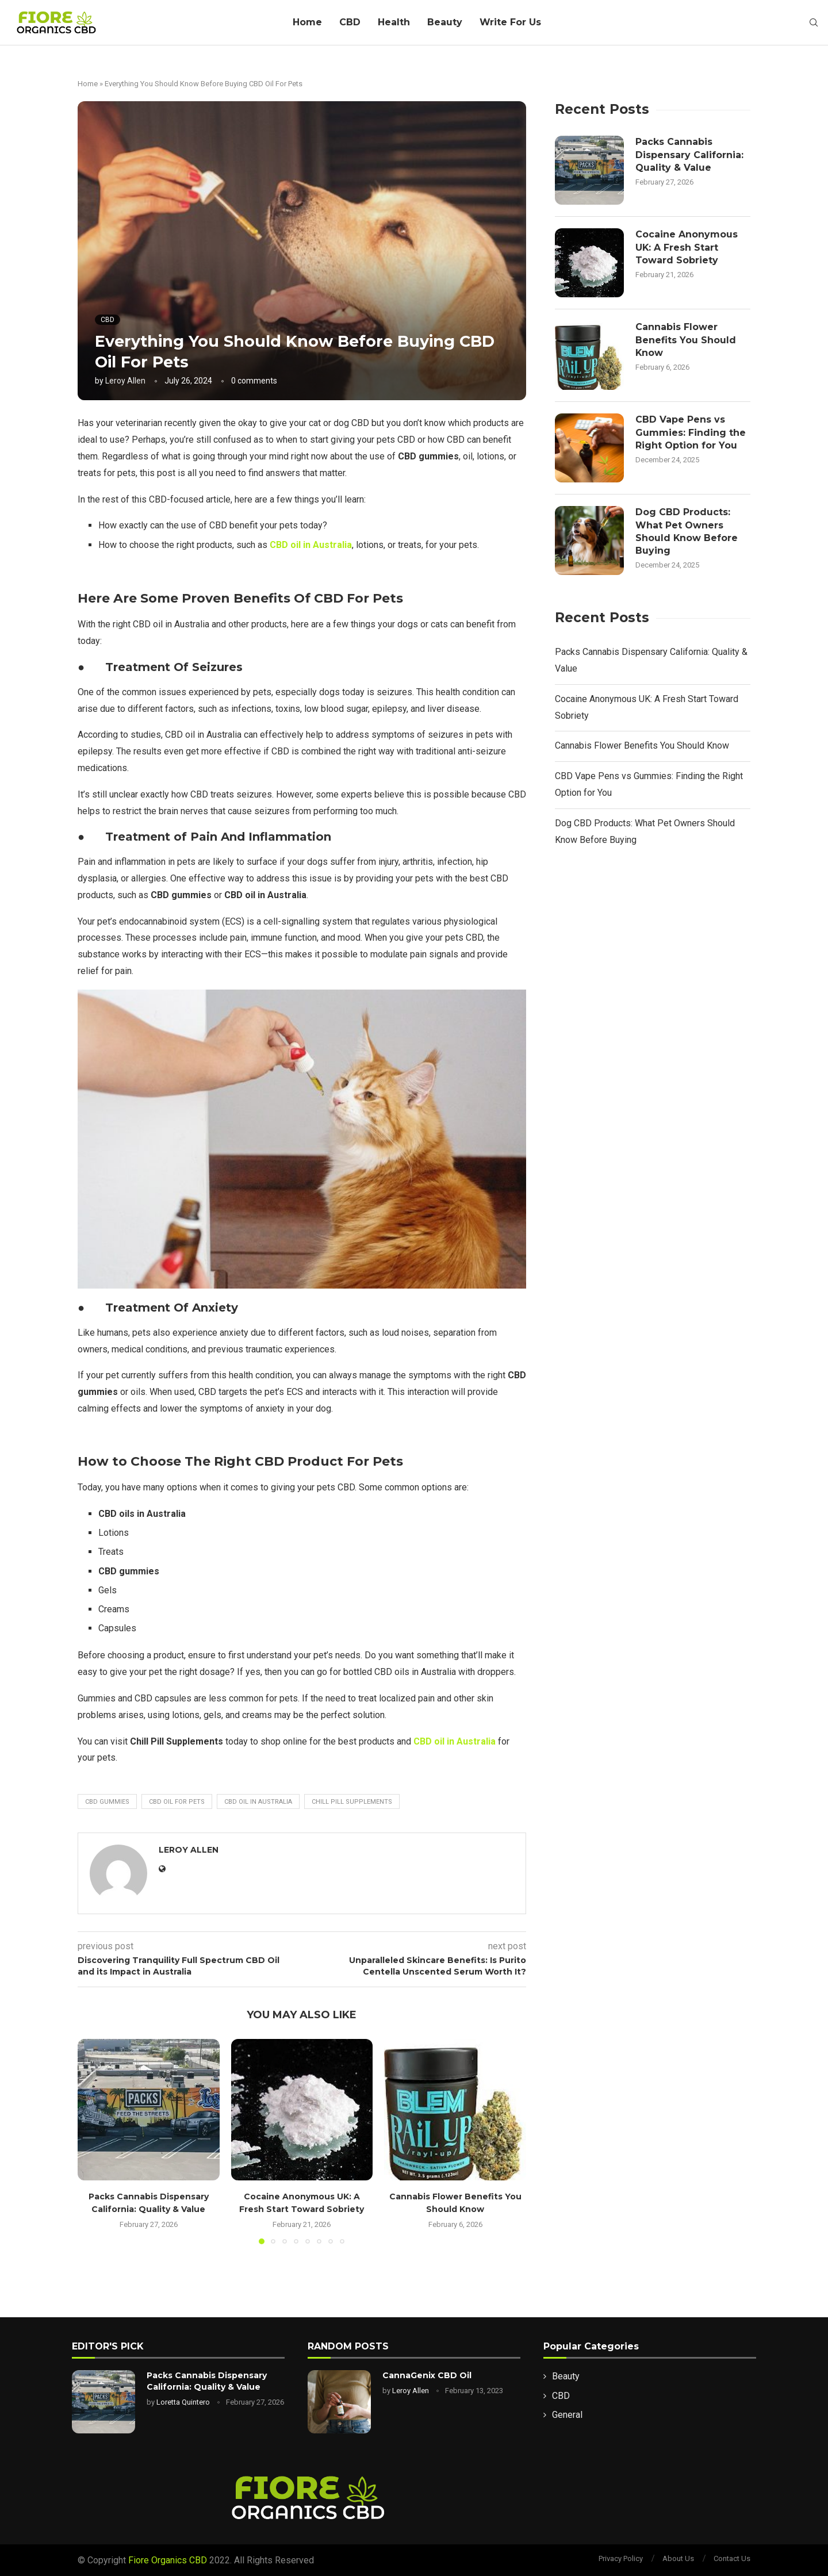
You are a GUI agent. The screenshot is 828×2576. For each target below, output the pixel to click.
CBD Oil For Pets (177, 1801)
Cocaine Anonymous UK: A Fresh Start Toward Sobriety (686, 247)
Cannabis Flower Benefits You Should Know (685, 339)
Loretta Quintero (183, 2402)
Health (394, 22)
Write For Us (510, 22)
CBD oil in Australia (258, 1801)
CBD (350, 22)
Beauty (444, 22)
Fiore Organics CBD (167, 2560)
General (567, 2414)
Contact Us (732, 2558)
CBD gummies (107, 1801)
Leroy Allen (125, 380)
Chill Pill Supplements (352, 1801)
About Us (678, 2558)
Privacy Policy (621, 2558)
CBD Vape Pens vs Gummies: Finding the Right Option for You (690, 432)
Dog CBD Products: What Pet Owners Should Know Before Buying (686, 531)
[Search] (813, 23)
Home (307, 22)
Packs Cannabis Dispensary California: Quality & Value (689, 154)
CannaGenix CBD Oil (426, 2375)
